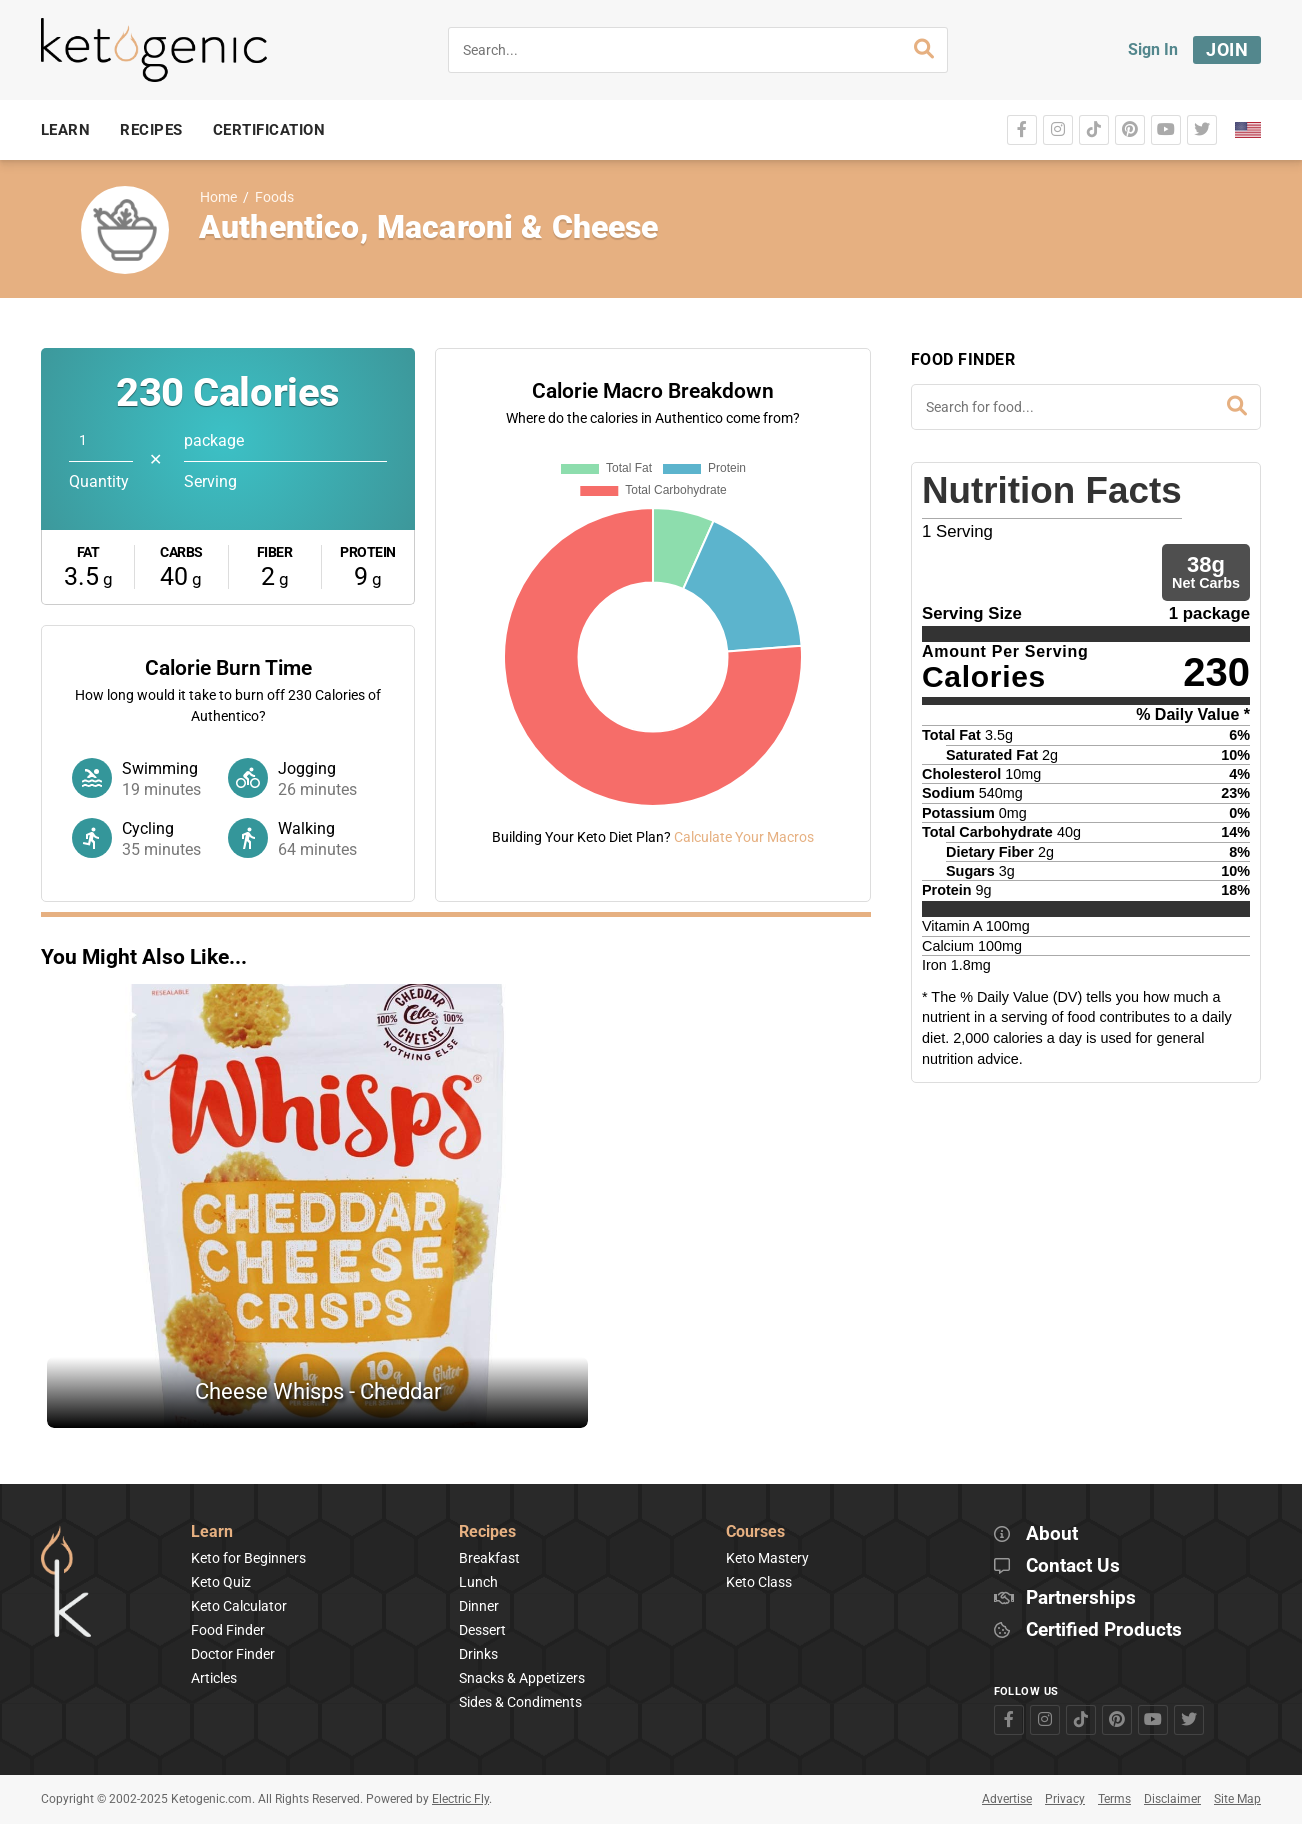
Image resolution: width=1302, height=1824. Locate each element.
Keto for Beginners (248, 1558)
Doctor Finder (233, 1654)
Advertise (1007, 1799)
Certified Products (1104, 1630)
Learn (212, 1532)
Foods (274, 197)
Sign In (1153, 49)
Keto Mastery (767, 1558)
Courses (755, 1532)
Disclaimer (1172, 1799)
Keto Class (759, 1582)
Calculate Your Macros (744, 837)
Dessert (482, 1630)
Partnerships (1081, 1598)
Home (218, 197)
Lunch (478, 1582)
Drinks (478, 1654)
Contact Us (1073, 1566)
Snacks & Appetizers (522, 1678)
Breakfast (489, 1558)
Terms (1114, 1799)
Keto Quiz (221, 1582)
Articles (214, 1678)
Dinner (479, 1606)
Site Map (1237, 1799)
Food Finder (228, 1630)
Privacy (1065, 1799)
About (1052, 1534)
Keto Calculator (239, 1606)
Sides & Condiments (520, 1702)
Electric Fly (460, 1799)
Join (1227, 49)
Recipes (487, 1532)
